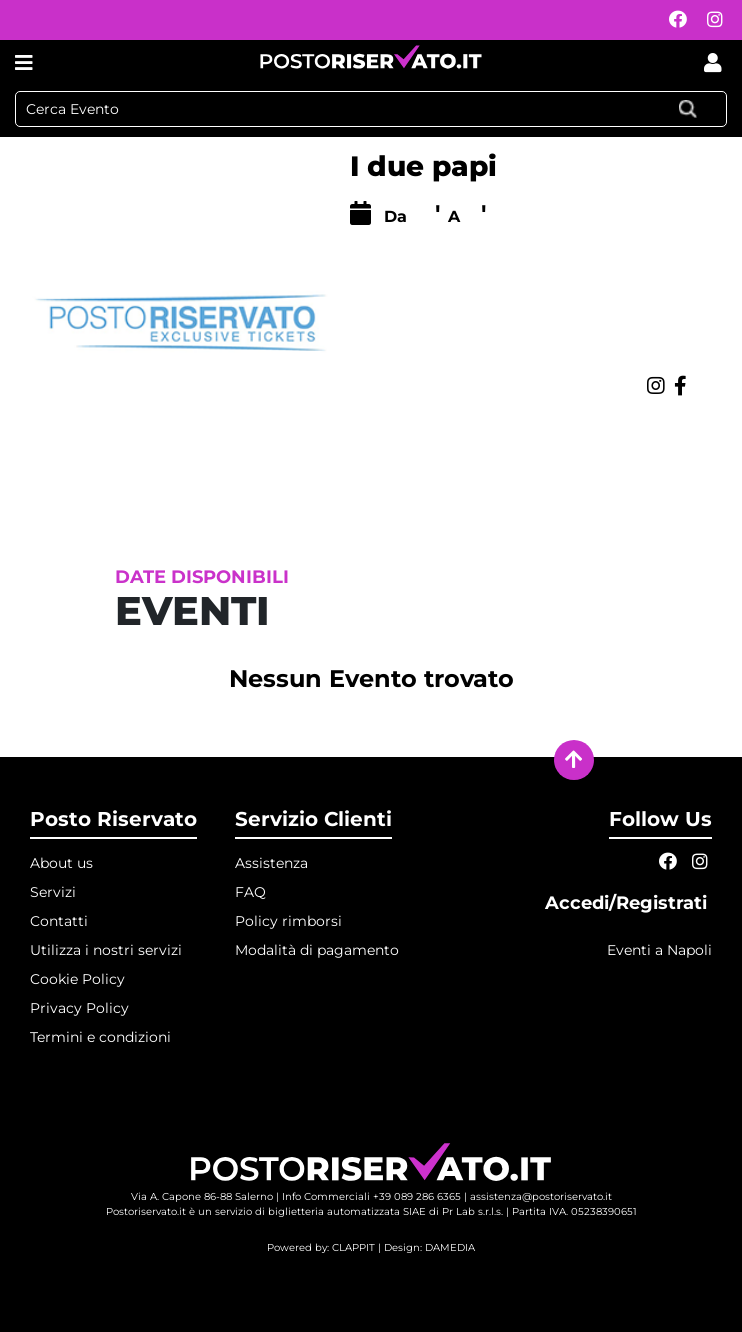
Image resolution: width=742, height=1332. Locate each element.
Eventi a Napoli (659, 950)
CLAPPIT (353, 1247)
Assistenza (271, 863)
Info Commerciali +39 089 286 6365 (371, 1196)
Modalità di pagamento (317, 950)
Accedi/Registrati (628, 903)
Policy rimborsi (288, 921)
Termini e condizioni (100, 1037)
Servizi (53, 892)
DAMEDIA (450, 1247)
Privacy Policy (79, 1008)
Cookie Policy (77, 979)
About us (61, 863)
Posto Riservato (113, 819)
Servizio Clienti (313, 819)
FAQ (250, 892)
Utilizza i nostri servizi (106, 950)
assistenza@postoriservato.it (541, 1196)
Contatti (59, 921)
